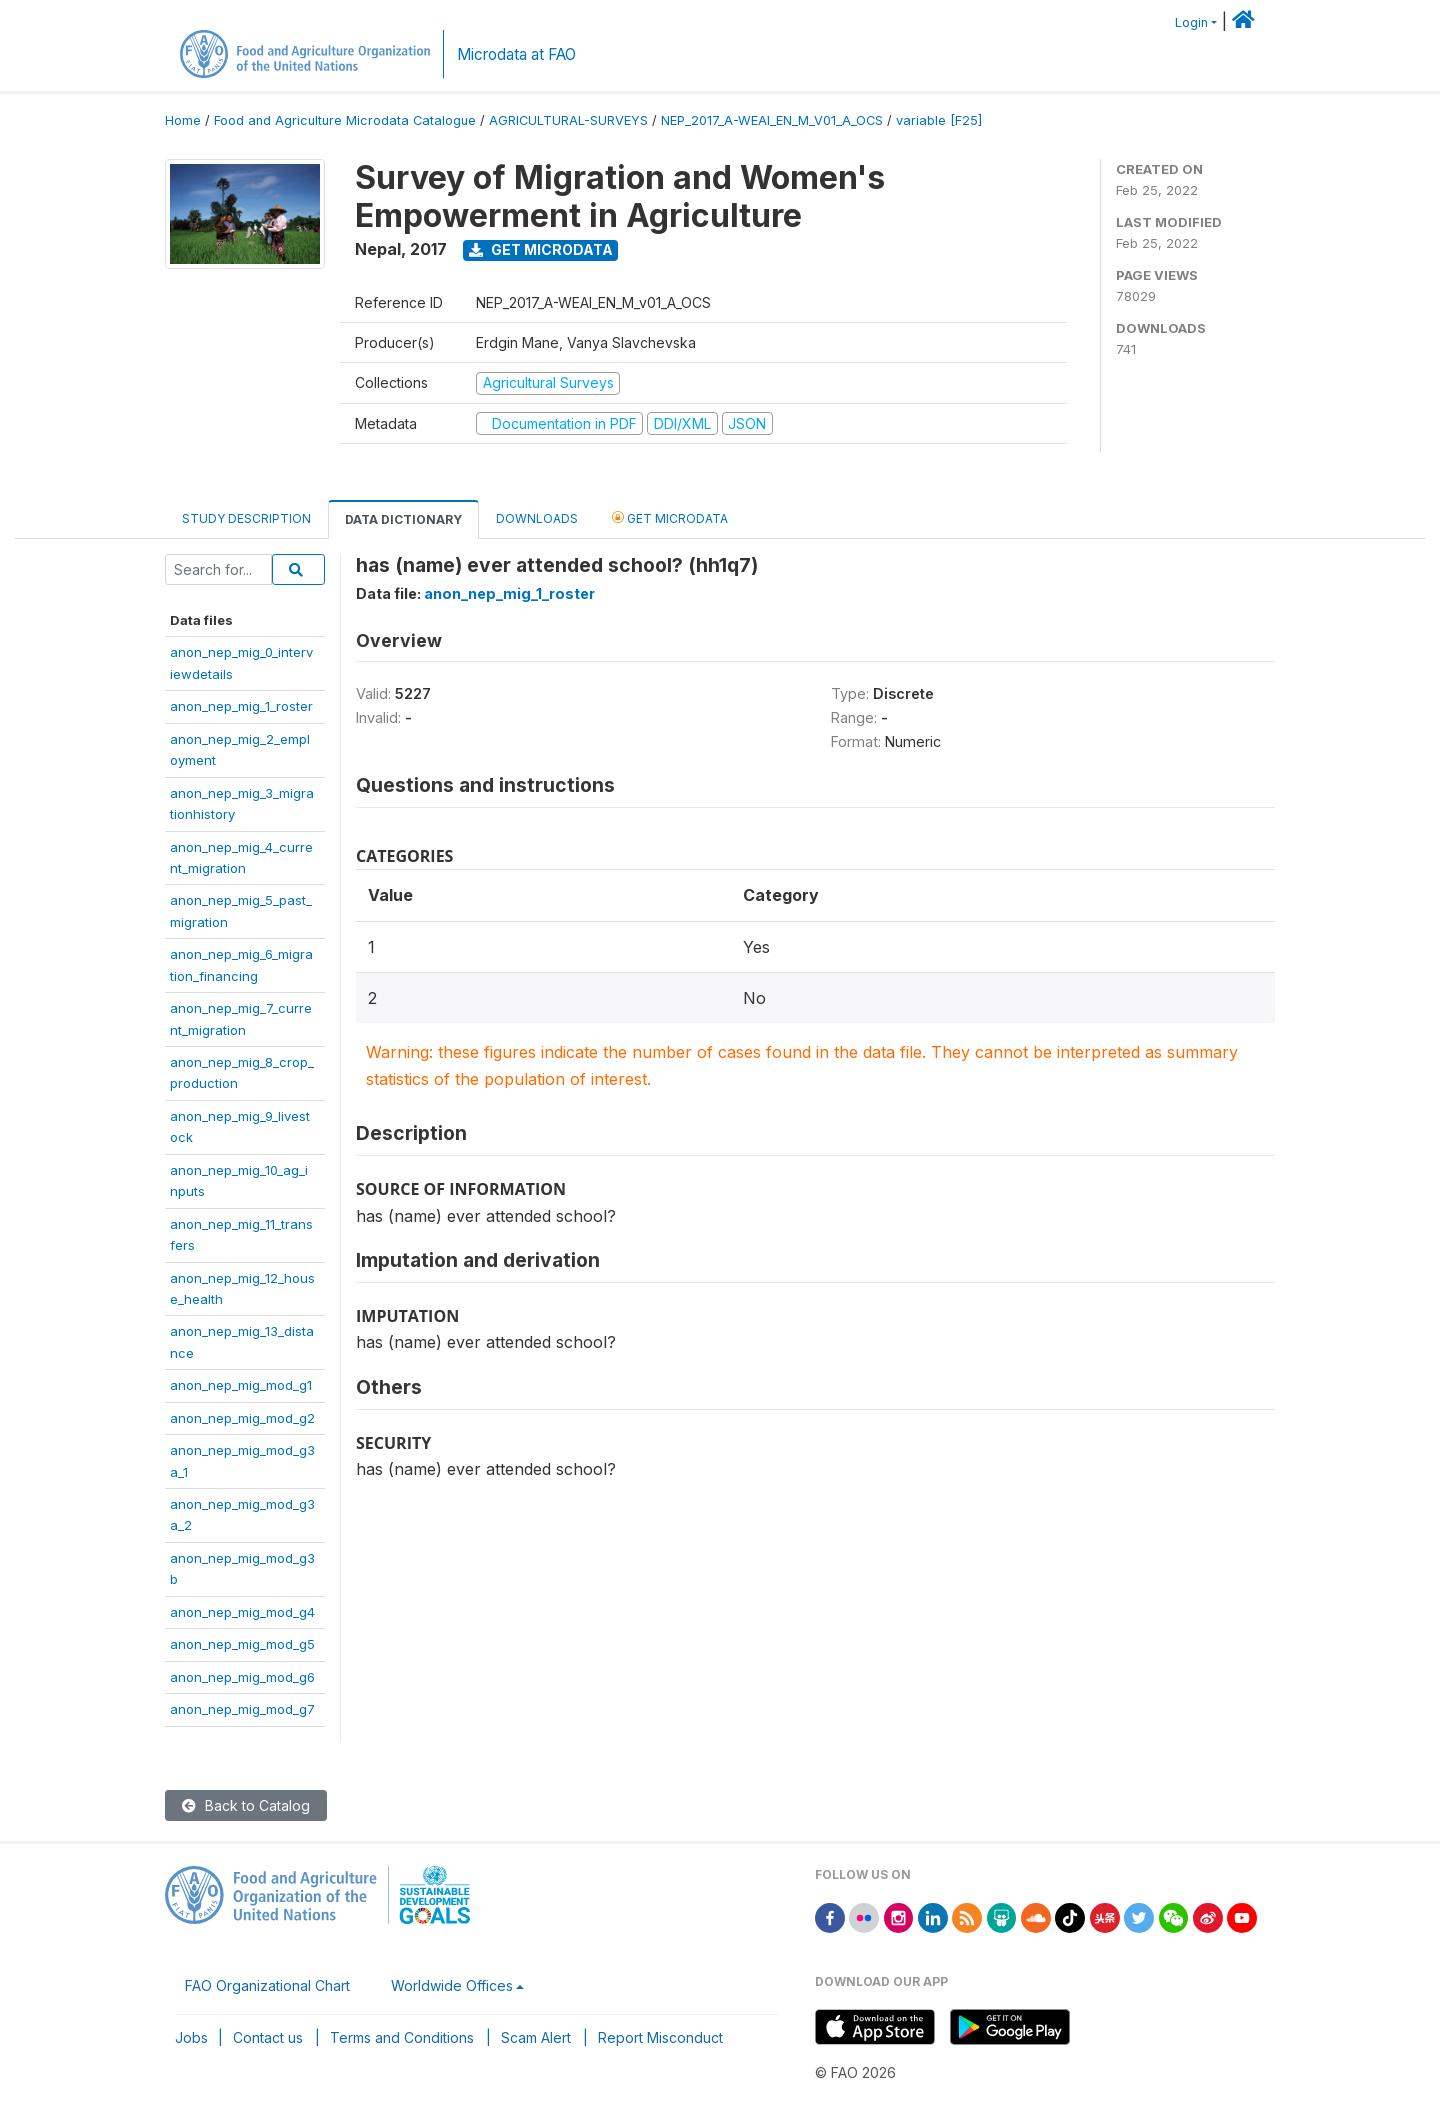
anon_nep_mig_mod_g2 (242, 1418)
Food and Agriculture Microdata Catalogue (345, 120)
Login (1191, 22)
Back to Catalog (246, 1805)
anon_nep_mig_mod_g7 (242, 1709)
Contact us (268, 2037)
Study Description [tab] (246, 518)
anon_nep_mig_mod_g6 (242, 1677)
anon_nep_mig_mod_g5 (242, 1644)
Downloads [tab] (537, 518)
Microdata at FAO (516, 54)
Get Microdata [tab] (670, 517)
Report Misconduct (660, 2037)
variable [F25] (939, 120)
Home (183, 120)
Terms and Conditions (402, 2037)
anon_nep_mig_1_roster (241, 706)
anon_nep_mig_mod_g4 (242, 1612)
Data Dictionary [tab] (403, 519)
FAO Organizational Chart (267, 1985)
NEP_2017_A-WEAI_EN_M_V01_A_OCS (772, 120)
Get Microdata (541, 249)
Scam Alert (536, 2037)
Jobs (191, 2037)
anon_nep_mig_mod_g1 (241, 1385)
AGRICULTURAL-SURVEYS (568, 120)
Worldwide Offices (452, 1985)
